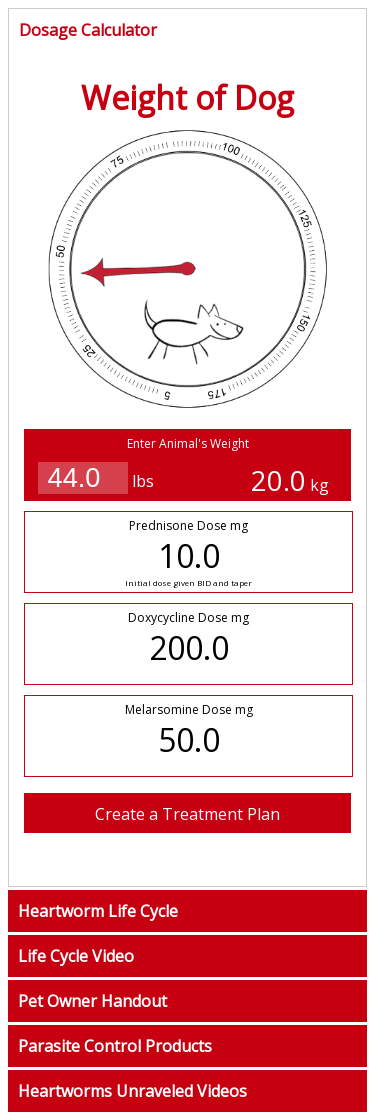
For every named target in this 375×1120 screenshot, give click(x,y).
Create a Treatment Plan (187, 814)
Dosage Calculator (88, 30)
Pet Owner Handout (92, 1001)
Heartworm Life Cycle (98, 911)
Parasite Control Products (115, 1046)
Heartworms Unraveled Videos (132, 1091)
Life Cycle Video (76, 956)
